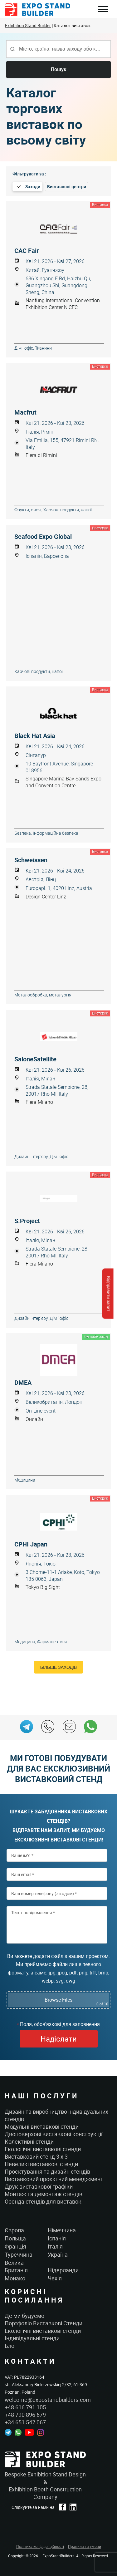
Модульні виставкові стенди (42, 2126)
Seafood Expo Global (43, 536)
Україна (58, 2254)
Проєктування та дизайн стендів (47, 2171)
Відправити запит (108, 1293)
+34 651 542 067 (25, 2422)
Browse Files (58, 1999)
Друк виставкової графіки (39, 2186)
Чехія (55, 2278)
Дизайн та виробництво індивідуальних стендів (56, 2115)
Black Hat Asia (34, 736)
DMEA (23, 1382)
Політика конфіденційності (40, 2546)
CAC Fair (26, 250)
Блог (11, 2345)
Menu (103, 9)
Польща (15, 2238)
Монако (15, 2278)
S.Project (27, 1221)
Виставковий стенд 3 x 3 (36, 2156)
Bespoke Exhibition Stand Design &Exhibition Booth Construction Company (45, 2485)
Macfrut (25, 412)
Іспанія (57, 2238)
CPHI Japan (30, 1544)
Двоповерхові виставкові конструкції (53, 2134)
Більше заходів (58, 1667)
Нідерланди (63, 2270)
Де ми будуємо (24, 2315)
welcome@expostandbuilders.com (48, 2399)
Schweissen (30, 860)
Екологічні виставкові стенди (43, 2149)
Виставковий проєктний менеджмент (54, 2179)
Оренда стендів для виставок (43, 2201)
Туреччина (18, 2254)
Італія (55, 2246)
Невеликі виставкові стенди (41, 2164)
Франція (15, 2246)
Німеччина (62, 2230)
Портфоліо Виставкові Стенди (43, 2323)
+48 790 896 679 (25, 2414)
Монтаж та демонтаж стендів (43, 2194)
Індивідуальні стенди (32, 2338)
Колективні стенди (29, 2141)
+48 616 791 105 (25, 2407)
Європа (14, 2230)
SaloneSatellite (35, 1059)
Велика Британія (16, 2266)
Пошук (58, 69)
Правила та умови (84, 2546)
